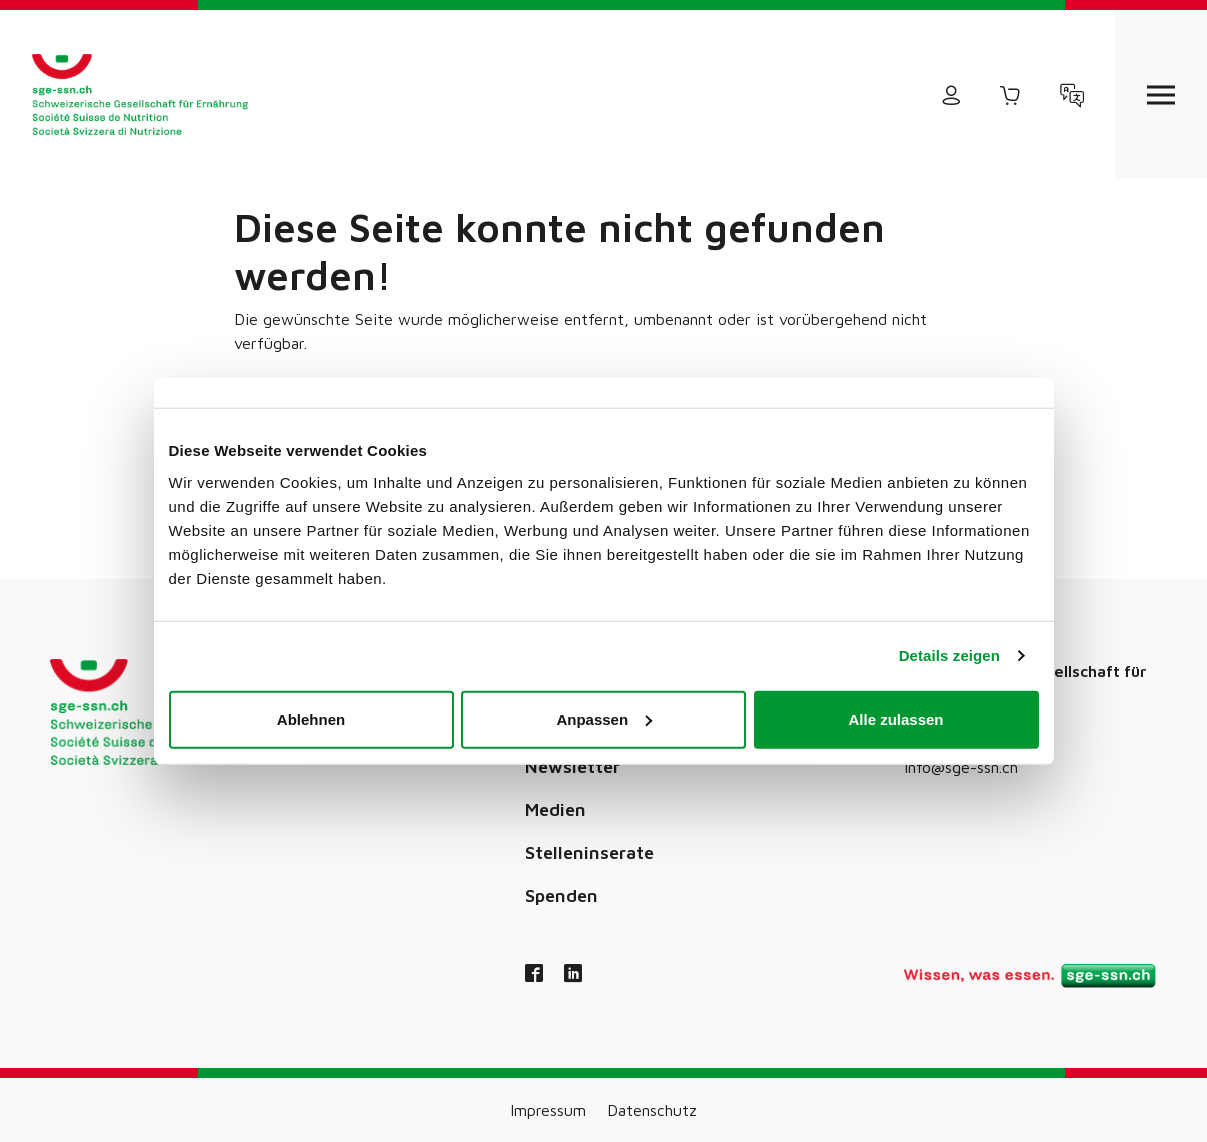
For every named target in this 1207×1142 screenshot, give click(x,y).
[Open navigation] (1161, 94)
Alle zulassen (895, 718)
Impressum (548, 1110)
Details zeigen (949, 655)
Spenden (561, 895)
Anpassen (604, 718)
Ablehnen (311, 718)
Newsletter (572, 766)
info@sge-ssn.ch (961, 767)
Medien (555, 809)
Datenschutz (652, 1110)
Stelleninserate (589, 852)
